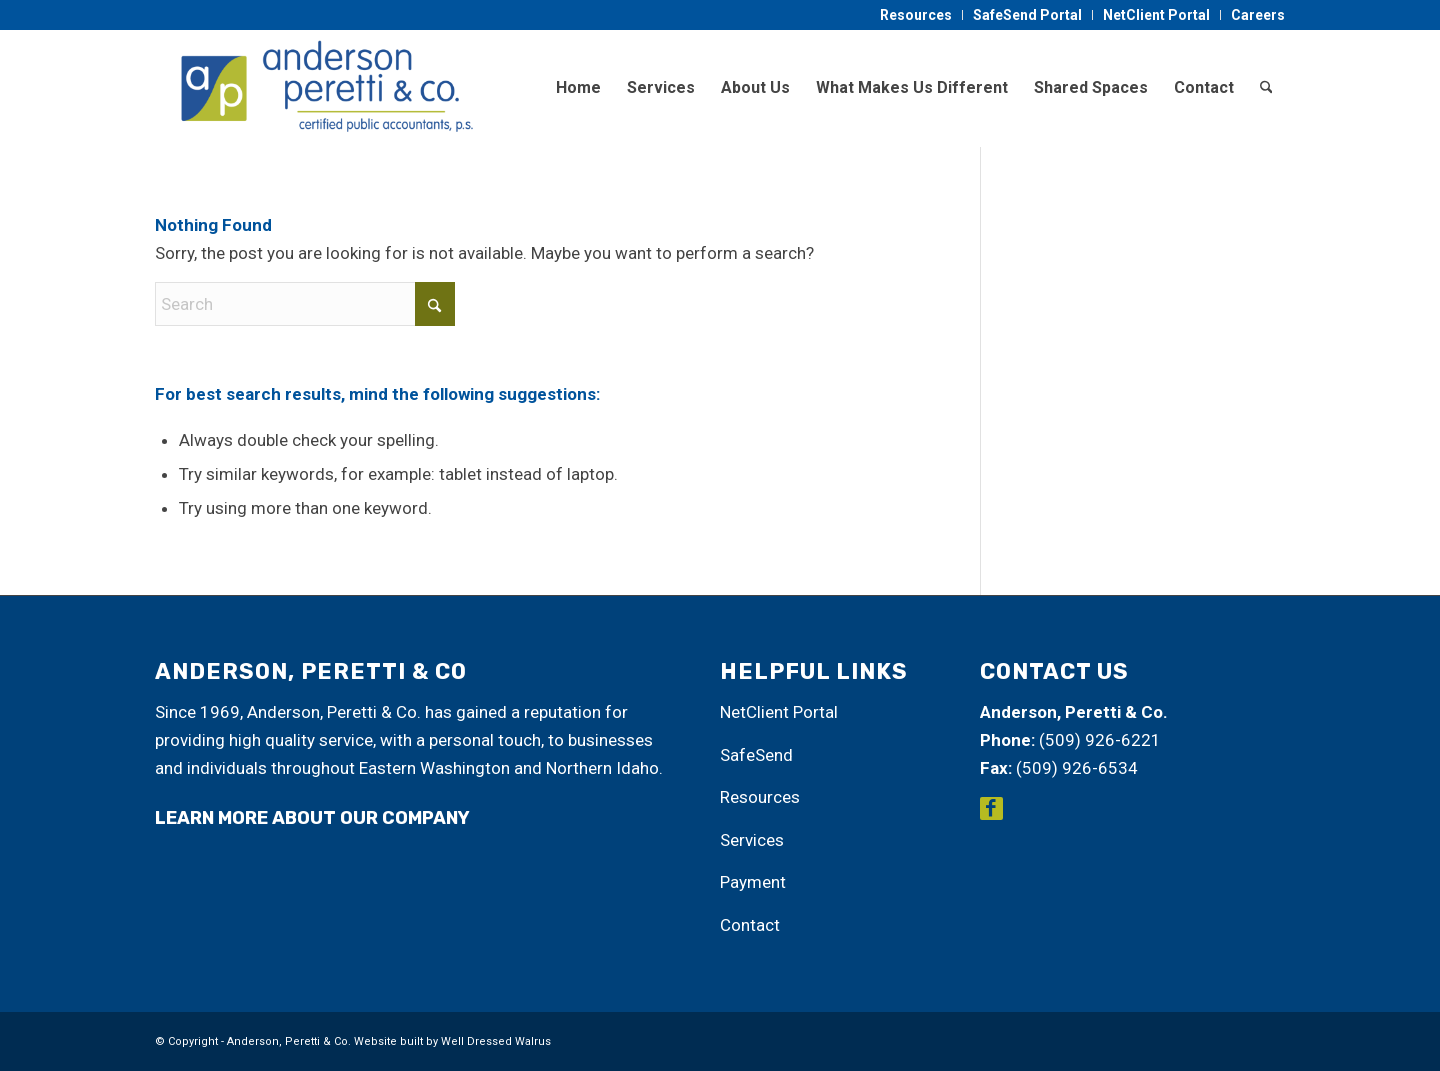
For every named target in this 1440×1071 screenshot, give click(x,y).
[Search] (1266, 88)
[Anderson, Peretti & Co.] (323, 88)
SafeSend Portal (1027, 15)
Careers (1258, 15)
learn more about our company (312, 818)
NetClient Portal (1156, 15)
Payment (753, 882)
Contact (750, 925)
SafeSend (756, 755)
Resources (916, 15)
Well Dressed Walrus (496, 1041)
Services (752, 840)
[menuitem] (916, 15)
